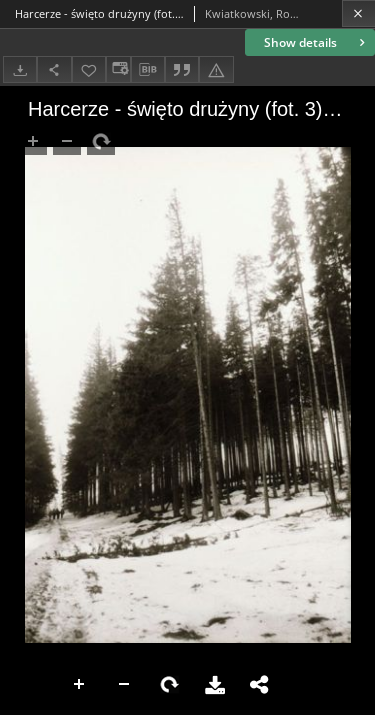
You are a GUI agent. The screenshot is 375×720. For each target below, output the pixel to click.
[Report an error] (216, 69)
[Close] (358, 13)
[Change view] (118, 69)
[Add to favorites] (89, 69)
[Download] (20, 69)
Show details (316, 42)
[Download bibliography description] (148, 70)
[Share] (54, 69)
